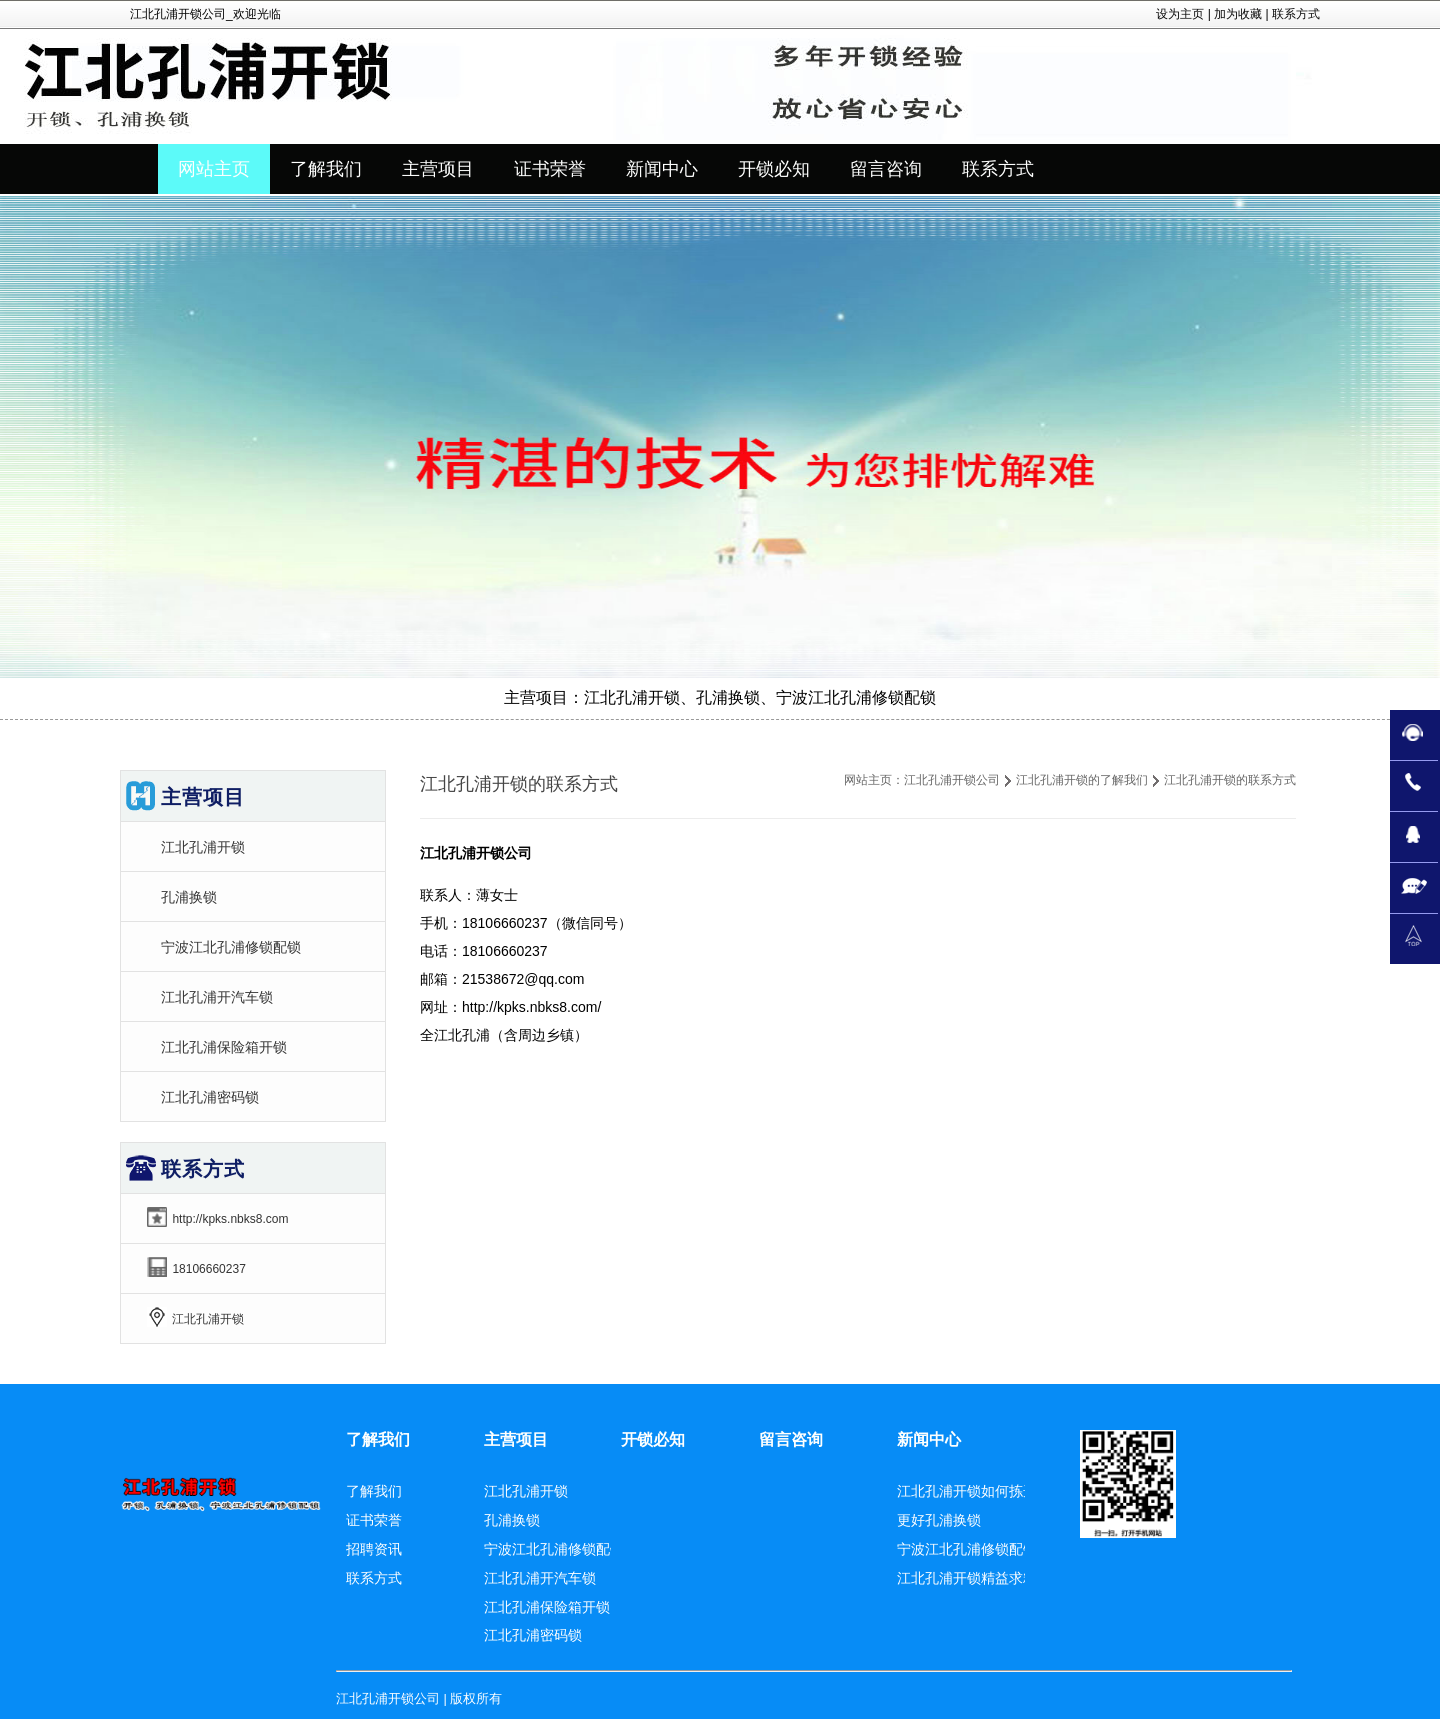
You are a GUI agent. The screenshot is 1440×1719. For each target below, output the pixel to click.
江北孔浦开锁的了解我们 (1082, 780)
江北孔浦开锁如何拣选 (967, 1491)
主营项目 (516, 1439)
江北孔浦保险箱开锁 (224, 1047)
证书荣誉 (374, 1520)
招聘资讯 (374, 1549)
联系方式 (1296, 14)
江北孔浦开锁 (203, 847)
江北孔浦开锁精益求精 (967, 1578)
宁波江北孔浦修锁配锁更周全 (988, 1549)
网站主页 (214, 169)
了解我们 (378, 1439)
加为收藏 (1238, 14)
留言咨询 (791, 1439)
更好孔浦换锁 (939, 1520)
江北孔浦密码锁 (210, 1097)
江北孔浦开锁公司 (952, 780)
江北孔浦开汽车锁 (217, 997)
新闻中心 (929, 1439)
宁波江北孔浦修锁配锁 (231, 947)
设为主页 (1180, 14)
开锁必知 (653, 1439)
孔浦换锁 (189, 897)
